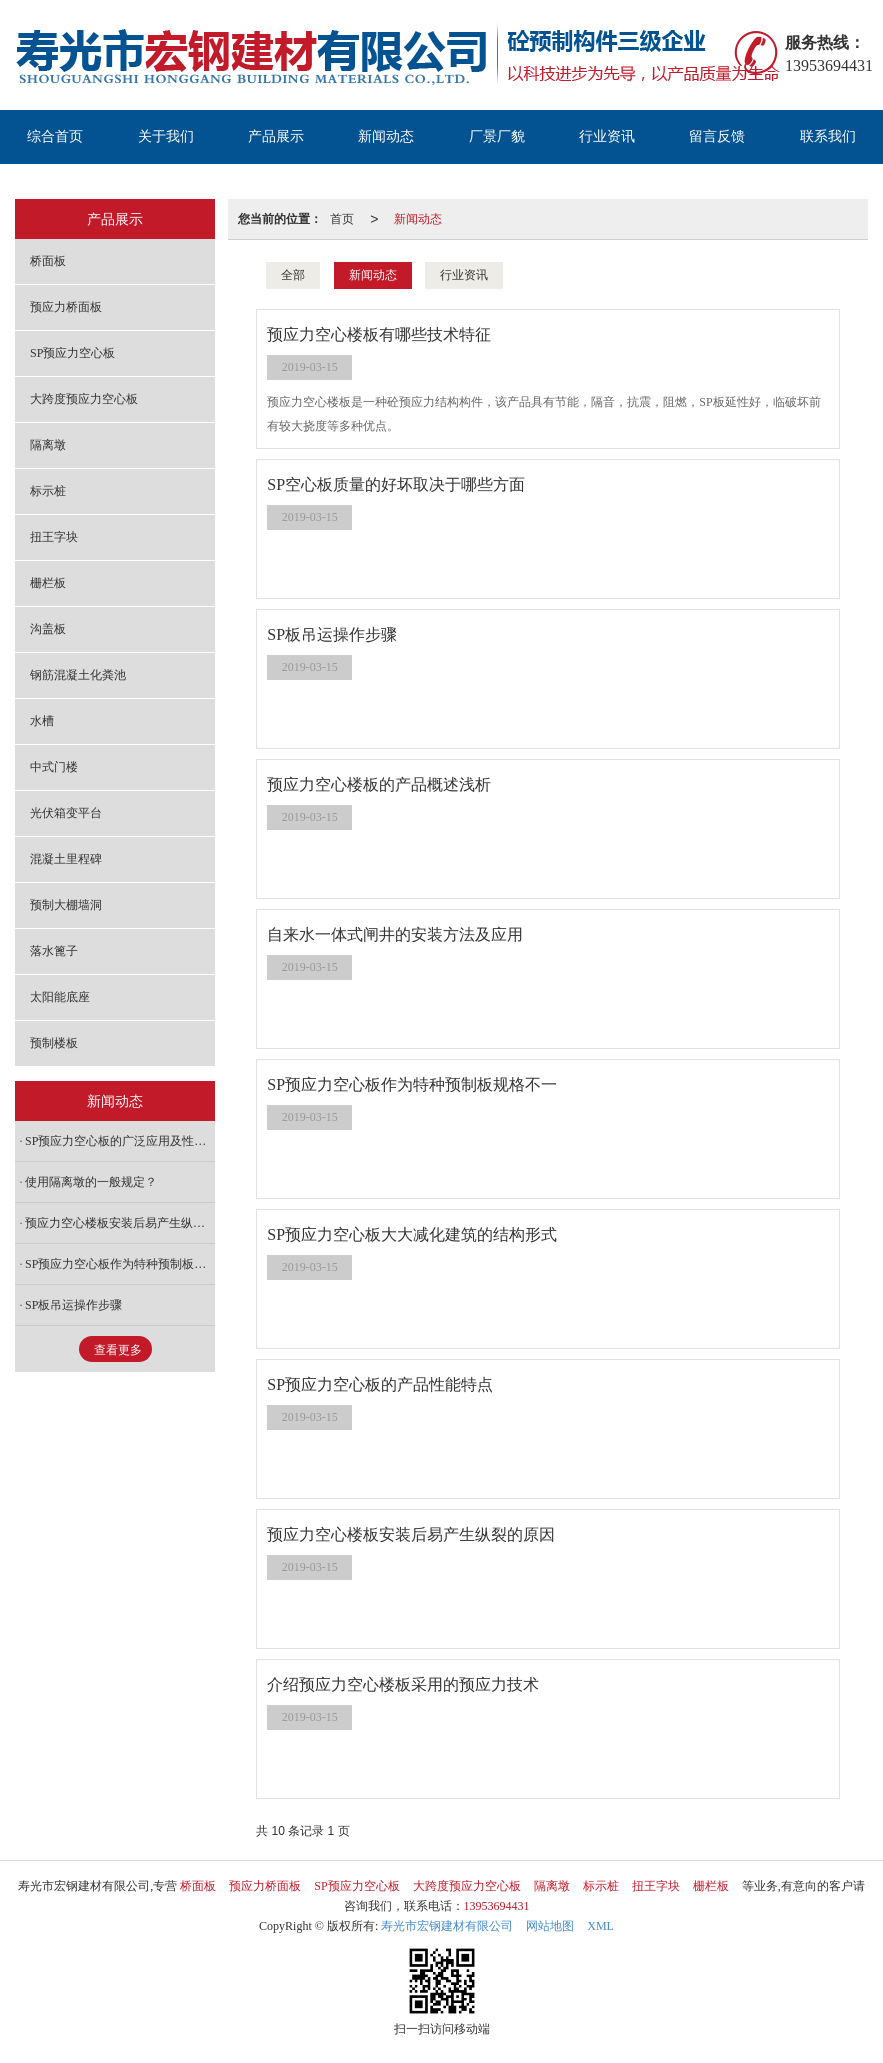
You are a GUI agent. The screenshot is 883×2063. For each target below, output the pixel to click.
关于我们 (166, 136)
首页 (342, 219)
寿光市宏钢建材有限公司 (447, 1926)
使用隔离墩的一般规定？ (91, 1182)
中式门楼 (54, 767)
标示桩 (48, 491)
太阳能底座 (60, 997)
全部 (293, 275)
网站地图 (550, 1926)
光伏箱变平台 (66, 813)
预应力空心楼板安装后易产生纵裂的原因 (120, 1223)
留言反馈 (717, 136)
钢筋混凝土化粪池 (78, 675)
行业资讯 (607, 136)
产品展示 (276, 136)
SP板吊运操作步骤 (73, 1305)
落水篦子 (54, 951)
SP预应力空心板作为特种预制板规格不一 (120, 1264)
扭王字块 (54, 537)
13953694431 (497, 1906)
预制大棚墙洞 (66, 905)
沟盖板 (48, 629)
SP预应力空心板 (72, 353)
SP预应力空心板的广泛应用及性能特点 (120, 1141)
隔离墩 (48, 445)
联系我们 (828, 136)
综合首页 (55, 136)
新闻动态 (386, 136)
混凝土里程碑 (66, 859)
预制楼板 (54, 1043)
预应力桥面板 (66, 307)
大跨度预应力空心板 (84, 399)
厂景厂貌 (497, 136)
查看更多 (118, 1350)
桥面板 (48, 261)
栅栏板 (48, 583)
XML (600, 1926)
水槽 (42, 721)
